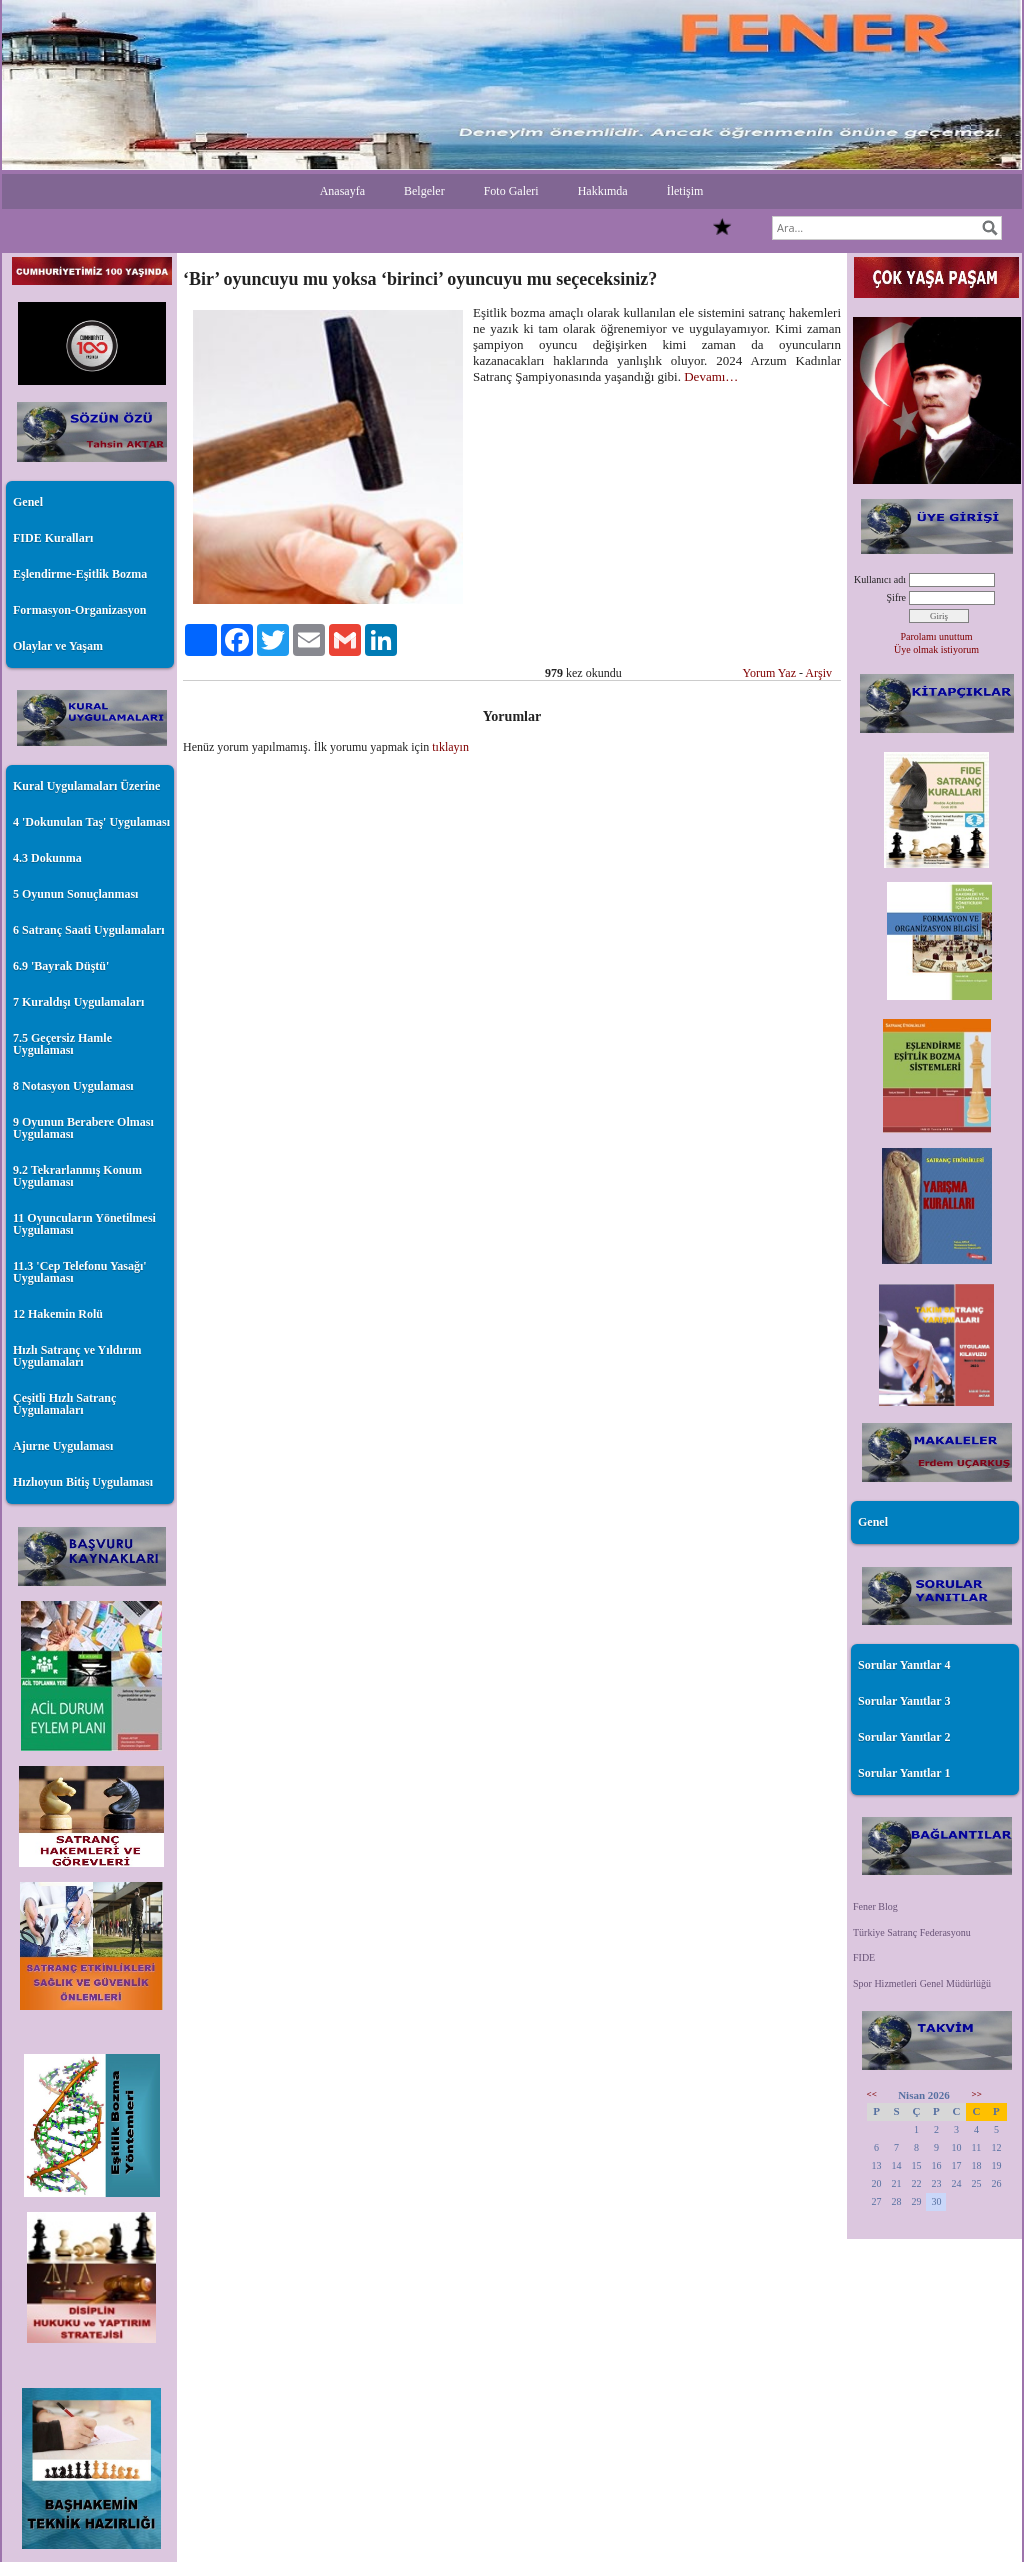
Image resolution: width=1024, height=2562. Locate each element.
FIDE (864, 1957)
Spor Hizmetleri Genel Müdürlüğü (922, 1983)
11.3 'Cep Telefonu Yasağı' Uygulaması (80, 1272)
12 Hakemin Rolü (58, 1314)
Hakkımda (603, 191)
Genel (28, 502)
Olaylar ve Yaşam (58, 646)
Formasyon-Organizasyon (79, 610)
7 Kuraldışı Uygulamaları (78, 1002)
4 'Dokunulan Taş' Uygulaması (91, 822)
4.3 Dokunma (47, 858)
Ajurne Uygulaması (63, 1446)
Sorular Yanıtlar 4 (904, 1665)
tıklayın (450, 747)
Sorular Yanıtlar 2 (904, 1737)
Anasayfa (342, 191)
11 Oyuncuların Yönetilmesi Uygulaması (84, 1224)
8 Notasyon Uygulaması (73, 1086)
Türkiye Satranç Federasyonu (912, 1932)
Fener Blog (875, 1906)
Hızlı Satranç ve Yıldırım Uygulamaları (77, 1356)
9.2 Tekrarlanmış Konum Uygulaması (77, 1176)
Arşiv (818, 673)
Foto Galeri (511, 191)
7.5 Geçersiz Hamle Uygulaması (62, 1044)
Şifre (896, 597)
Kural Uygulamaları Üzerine (86, 786)
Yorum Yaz (769, 673)
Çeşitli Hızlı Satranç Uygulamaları (64, 1404)
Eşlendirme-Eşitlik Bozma (80, 574)
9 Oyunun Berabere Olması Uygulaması (83, 1128)
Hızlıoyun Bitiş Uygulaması (83, 1482)
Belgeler (424, 191)
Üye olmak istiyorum (936, 649)
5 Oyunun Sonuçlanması (75, 894)
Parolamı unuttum (937, 636)
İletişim (685, 191)
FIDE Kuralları (53, 538)
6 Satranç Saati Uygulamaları (89, 930)
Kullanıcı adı (880, 579)
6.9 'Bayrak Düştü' (61, 966)
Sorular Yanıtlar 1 (904, 1773)
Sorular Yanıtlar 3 (904, 1701)
